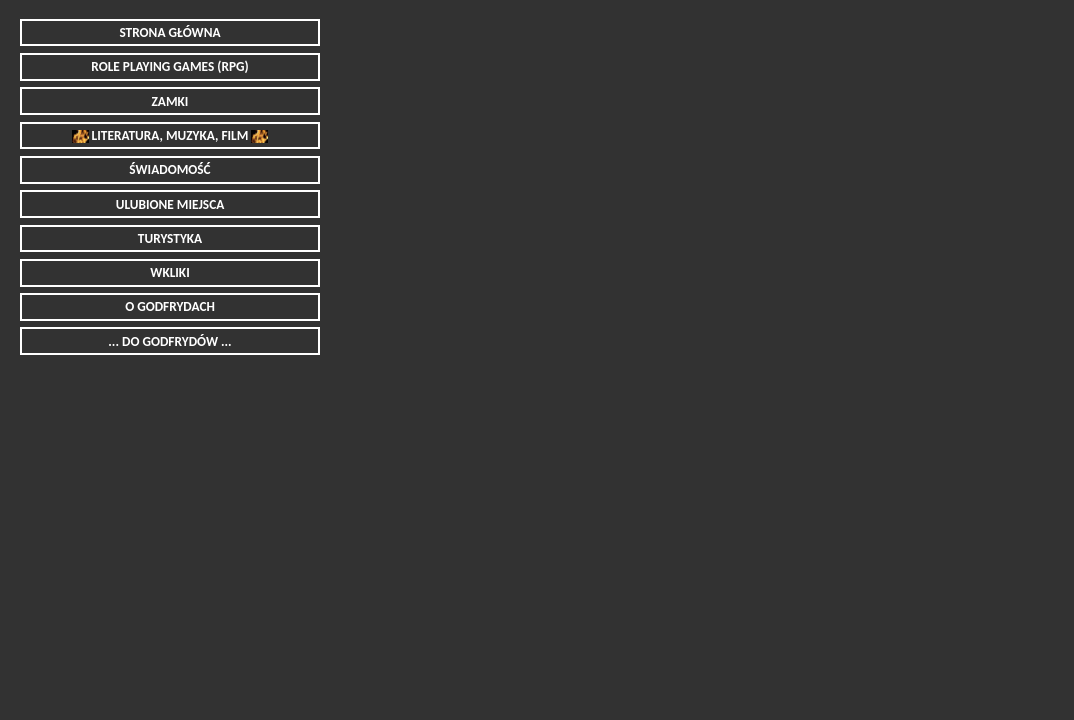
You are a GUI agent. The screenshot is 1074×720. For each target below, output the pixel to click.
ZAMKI (170, 101)
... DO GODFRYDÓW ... (169, 341)
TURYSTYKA (170, 238)
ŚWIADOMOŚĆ (169, 169)
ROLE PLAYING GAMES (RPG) (169, 66)
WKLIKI (169, 272)
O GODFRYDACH (170, 306)
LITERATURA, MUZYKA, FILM (169, 135)
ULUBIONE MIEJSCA (170, 204)
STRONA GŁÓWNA (169, 32)
